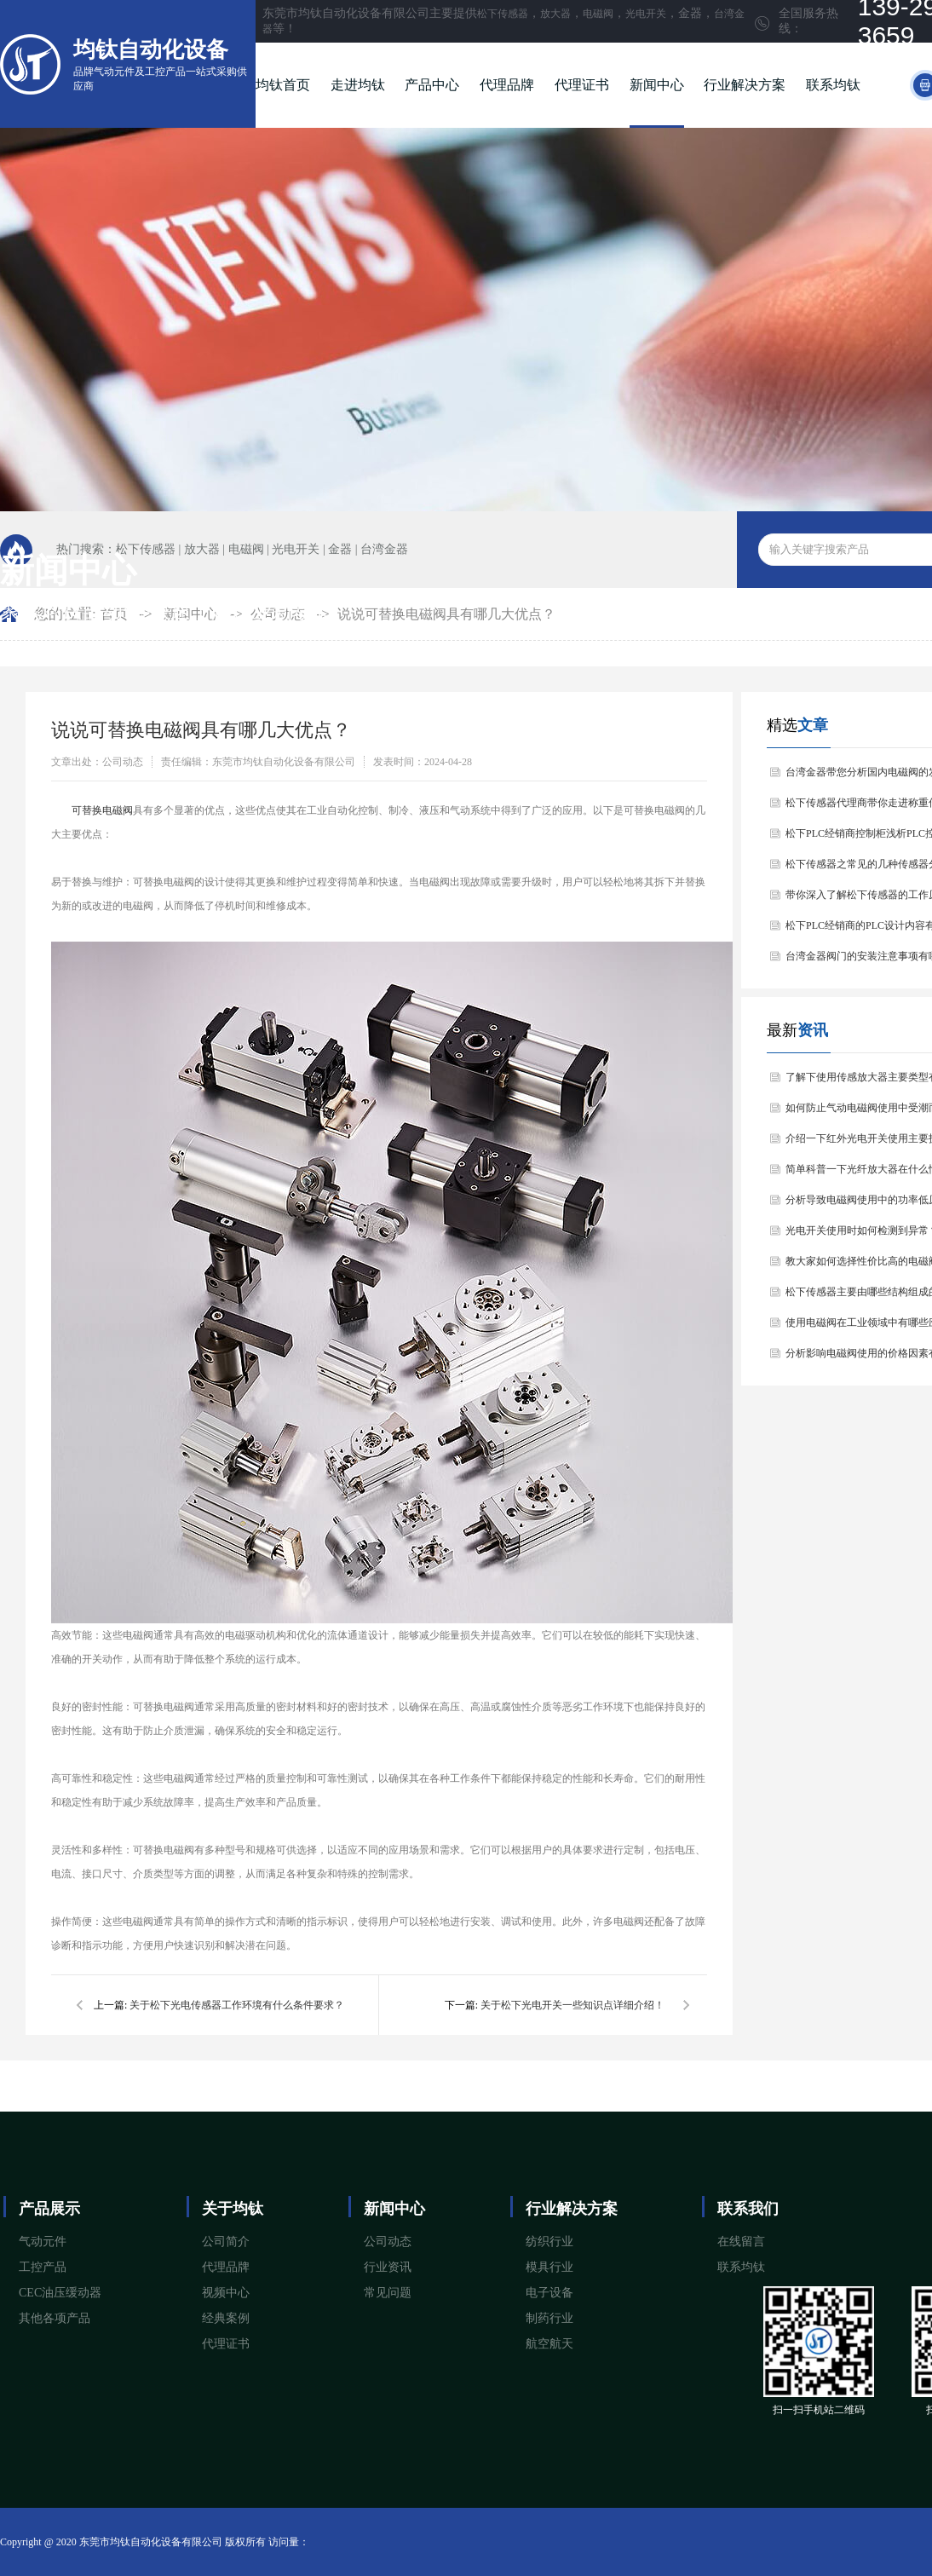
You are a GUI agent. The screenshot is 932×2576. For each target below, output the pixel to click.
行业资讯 (387, 2267)
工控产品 (42, 2267)
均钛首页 (283, 85)
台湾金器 (384, 549)
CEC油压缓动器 (60, 2292)
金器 (340, 549)
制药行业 (549, 2318)
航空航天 (549, 2343)
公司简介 (226, 2241)
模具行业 (549, 2267)
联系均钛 (833, 85)
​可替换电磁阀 (102, 810)
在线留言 (741, 2241)
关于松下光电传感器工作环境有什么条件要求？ (236, 2005)
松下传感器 (502, 14)
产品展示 (49, 2208)
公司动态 (387, 2241)
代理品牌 (507, 85)
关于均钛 (232, 2208)
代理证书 (582, 85)
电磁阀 (598, 14)
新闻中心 (657, 85)
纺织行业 (549, 2241)
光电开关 (645, 14)
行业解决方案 (744, 85)
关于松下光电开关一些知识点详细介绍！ (572, 2005)
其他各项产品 (54, 2318)
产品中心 (432, 85)
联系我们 (748, 2208)
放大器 (555, 14)
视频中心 (226, 2292)
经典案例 (226, 2318)
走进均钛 (358, 85)
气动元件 (42, 2241)
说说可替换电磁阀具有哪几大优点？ (446, 614)
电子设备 (549, 2292)
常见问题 (387, 2292)
